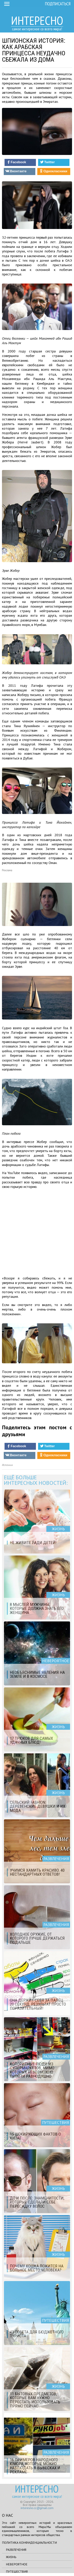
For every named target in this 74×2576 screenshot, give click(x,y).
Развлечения (16, 2549)
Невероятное (16, 2564)
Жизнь (11, 2556)
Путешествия (17, 2571)
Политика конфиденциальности (29, 2542)
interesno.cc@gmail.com (37, 2508)
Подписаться (58, 4)
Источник (7, 1465)
